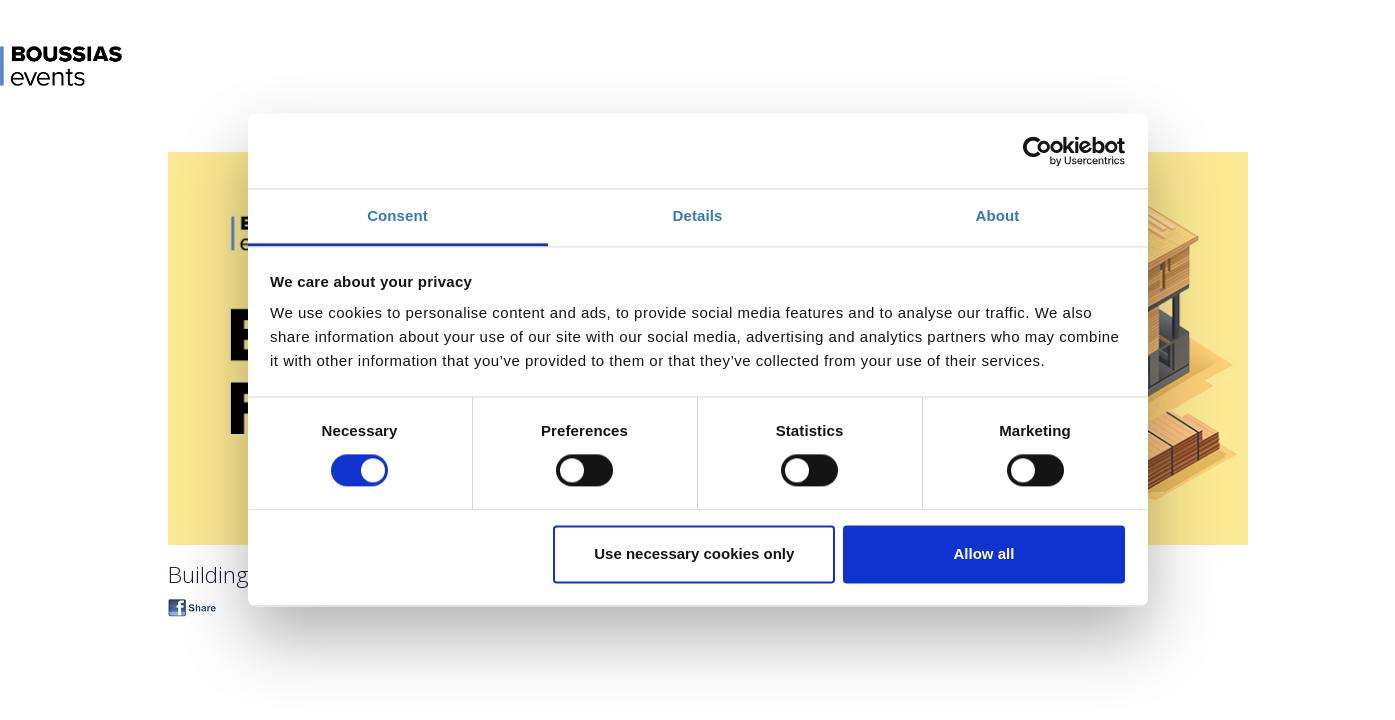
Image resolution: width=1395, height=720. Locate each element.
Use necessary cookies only (694, 553)
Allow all (984, 553)
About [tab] (998, 215)
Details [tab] (698, 215)
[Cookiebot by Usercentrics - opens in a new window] (1037, 151)
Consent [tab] (397, 215)
